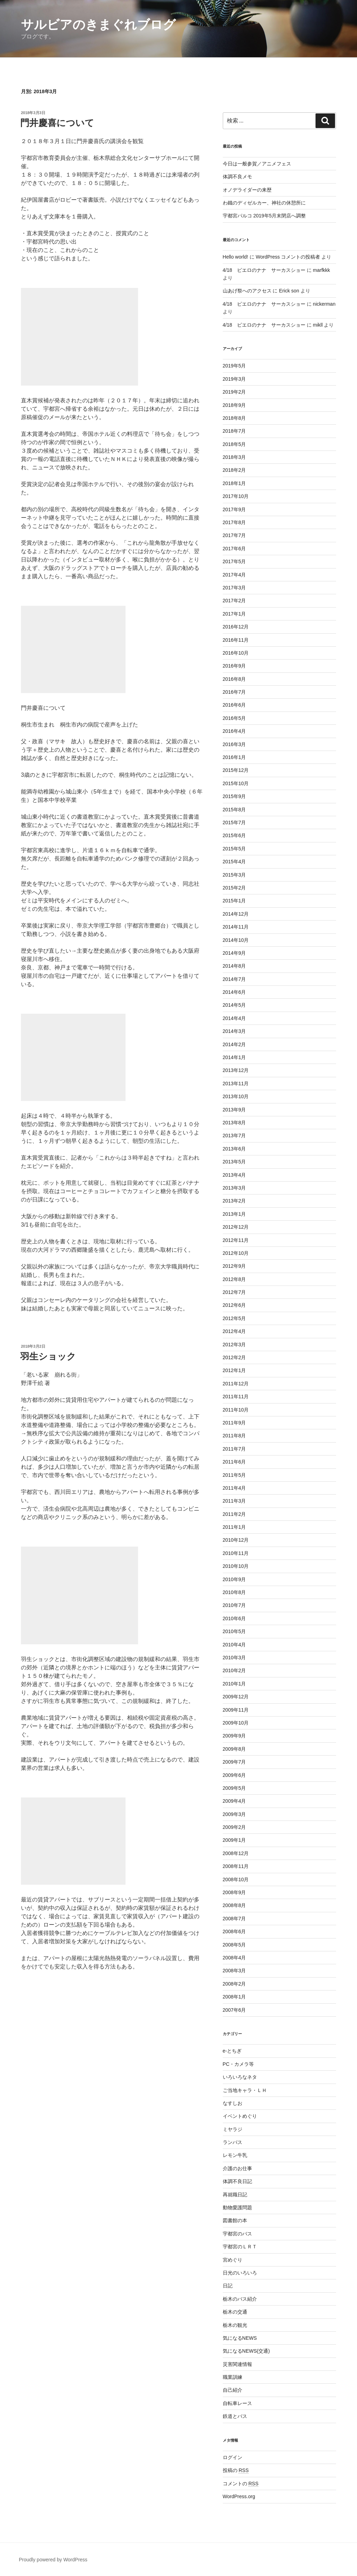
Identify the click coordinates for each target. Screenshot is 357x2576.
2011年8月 (234, 1435)
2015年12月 (236, 770)
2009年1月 (234, 1840)
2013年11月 (236, 1083)
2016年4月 (234, 731)
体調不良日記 (237, 2181)
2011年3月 (234, 1501)
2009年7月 (234, 1762)
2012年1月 (234, 1370)
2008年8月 (234, 1905)
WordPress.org (239, 2496)
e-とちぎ (232, 2051)
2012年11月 (236, 1240)
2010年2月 (234, 1670)
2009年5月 (234, 1788)
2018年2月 (234, 470)
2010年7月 (234, 1605)
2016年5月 (234, 718)
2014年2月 (234, 1044)
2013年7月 (234, 1135)
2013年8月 (234, 1122)
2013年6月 (234, 1149)
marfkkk (321, 270)
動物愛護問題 (237, 2207)
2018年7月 (234, 431)
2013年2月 (234, 1201)
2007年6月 (234, 2010)
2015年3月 (234, 875)
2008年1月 (234, 1997)
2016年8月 (234, 679)
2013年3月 (234, 1188)
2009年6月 (234, 1775)
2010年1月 (234, 1684)
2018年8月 (234, 418)
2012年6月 (234, 1305)
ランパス (232, 2142)
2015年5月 (234, 848)
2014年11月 (236, 927)
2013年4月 (234, 1175)
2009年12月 (236, 1696)
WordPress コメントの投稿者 (288, 257)
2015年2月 (234, 888)
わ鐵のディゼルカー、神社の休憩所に (264, 203)
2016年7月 (234, 692)
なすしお (232, 2103)
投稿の (236, 2470)
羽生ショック (48, 1356)
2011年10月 (236, 1410)
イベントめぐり (240, 2116)
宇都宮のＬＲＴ (240, 2246)
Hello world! (235, 257)
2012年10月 (236, 1253)
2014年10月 (236, 940)
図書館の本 (235, 2220)
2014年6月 (234, 992)
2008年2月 (234, 1984)
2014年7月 (234, 979)
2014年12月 (236, 914)
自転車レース (237, 2403)
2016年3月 (234, 744)
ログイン (232, 2457)
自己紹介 (232, 2390)
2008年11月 (236, 1866)
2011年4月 (234, 1488)
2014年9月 (234, 953)
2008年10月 (236, 1879)
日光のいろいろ (240, 2273)
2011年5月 (234, 1475)
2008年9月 (234, 1892)
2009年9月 (234, 1736)
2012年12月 (236, 1227)
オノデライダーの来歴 (247, 190)
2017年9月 (234, 509)
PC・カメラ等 (238, 2064)
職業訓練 (232, 2377)
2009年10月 (236, 1723)
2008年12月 (236, 1853)
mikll (318, 325)
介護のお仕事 (237, 2168)
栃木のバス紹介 (240, 2299)
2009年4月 (234, 1801)
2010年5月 (234, 1631)
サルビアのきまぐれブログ (98, 24)
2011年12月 (236, 1383)
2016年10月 (236, 653)
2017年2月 (234, 600)
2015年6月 (234, 835)
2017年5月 (234, 561)
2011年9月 (234, 1422)
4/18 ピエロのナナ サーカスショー (264, 270)
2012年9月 (234, 1266)
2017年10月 (236, 496)
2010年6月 (234, 1618)
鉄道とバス (235, 2416)
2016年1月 (234, 757)
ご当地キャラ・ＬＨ (245, 2090)
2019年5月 (234, 365)
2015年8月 (234, 809)
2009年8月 (234, 1749)
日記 (228, 2285)
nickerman (324, 304)
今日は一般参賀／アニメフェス (257, 163)
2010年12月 (236, 1540)
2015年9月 (234, 796)
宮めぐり (232, 2260)
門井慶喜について (57, 123)
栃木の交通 (235, 2312)
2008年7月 (234, 1918)
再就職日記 (235, 2194)
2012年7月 (234, 1292)
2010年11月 (236, 1553)
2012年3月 (234, 1344)
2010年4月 (234, 1644)
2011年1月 (234, 1527)
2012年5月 (234, 1318)
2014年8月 (234, 966)
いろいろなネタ (240, 2077)
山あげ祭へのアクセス (247, 290)
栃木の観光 (235, 2325)
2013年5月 (234, 1161)
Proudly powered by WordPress (53, 2559)
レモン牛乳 (235, 2155)
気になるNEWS (240, 2338)
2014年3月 (234, 1031)
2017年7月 (234, 535)
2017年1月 (234, 614)
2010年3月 (234, 1657)
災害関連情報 (237, 2364)
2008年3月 (234, 1970)
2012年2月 (234, 1357)
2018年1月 (234, 483)
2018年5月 (234, 444)
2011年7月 (234, 1449)
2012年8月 (234, 1279)
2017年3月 (234, 587)
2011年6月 (234, 1462)
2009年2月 (234, 1827)
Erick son (289, 290)
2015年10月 (236, 783)
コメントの (241, 2483)
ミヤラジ (232, 2129)
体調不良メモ (237, 176)
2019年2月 (234, 392)
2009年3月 (234, 1814)
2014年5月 (234, 1005)
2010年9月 (234, 1579)
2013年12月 (236, 1070)
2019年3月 (234, 379)
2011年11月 (236, 1396)
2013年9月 (234, 1109)
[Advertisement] (79, 337)
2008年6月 (234, 1931)
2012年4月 (234, 1331)
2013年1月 (234, 1214)
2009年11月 (236, 1710)
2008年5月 (234, 1945)
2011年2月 (234, 1514)
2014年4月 (234, 1018)
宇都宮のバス (237, 2233)
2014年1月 (234, 1057)
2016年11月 (236, 640)
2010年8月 (234, 1592)
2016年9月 (234, 666)
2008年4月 (234, 1957)
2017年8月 (234, 522)
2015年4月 (234, 861)
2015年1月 (234, 900)
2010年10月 (236, 1566)
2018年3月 (234, 457)
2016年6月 (234, 705)
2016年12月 (236, 627)
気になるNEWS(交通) (246, 2351)
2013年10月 (236, 1096)
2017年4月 (234, 575)
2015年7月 (234, 822)
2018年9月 (234, 405)
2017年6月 (234, 548)
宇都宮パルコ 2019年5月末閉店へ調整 (264, 215)
